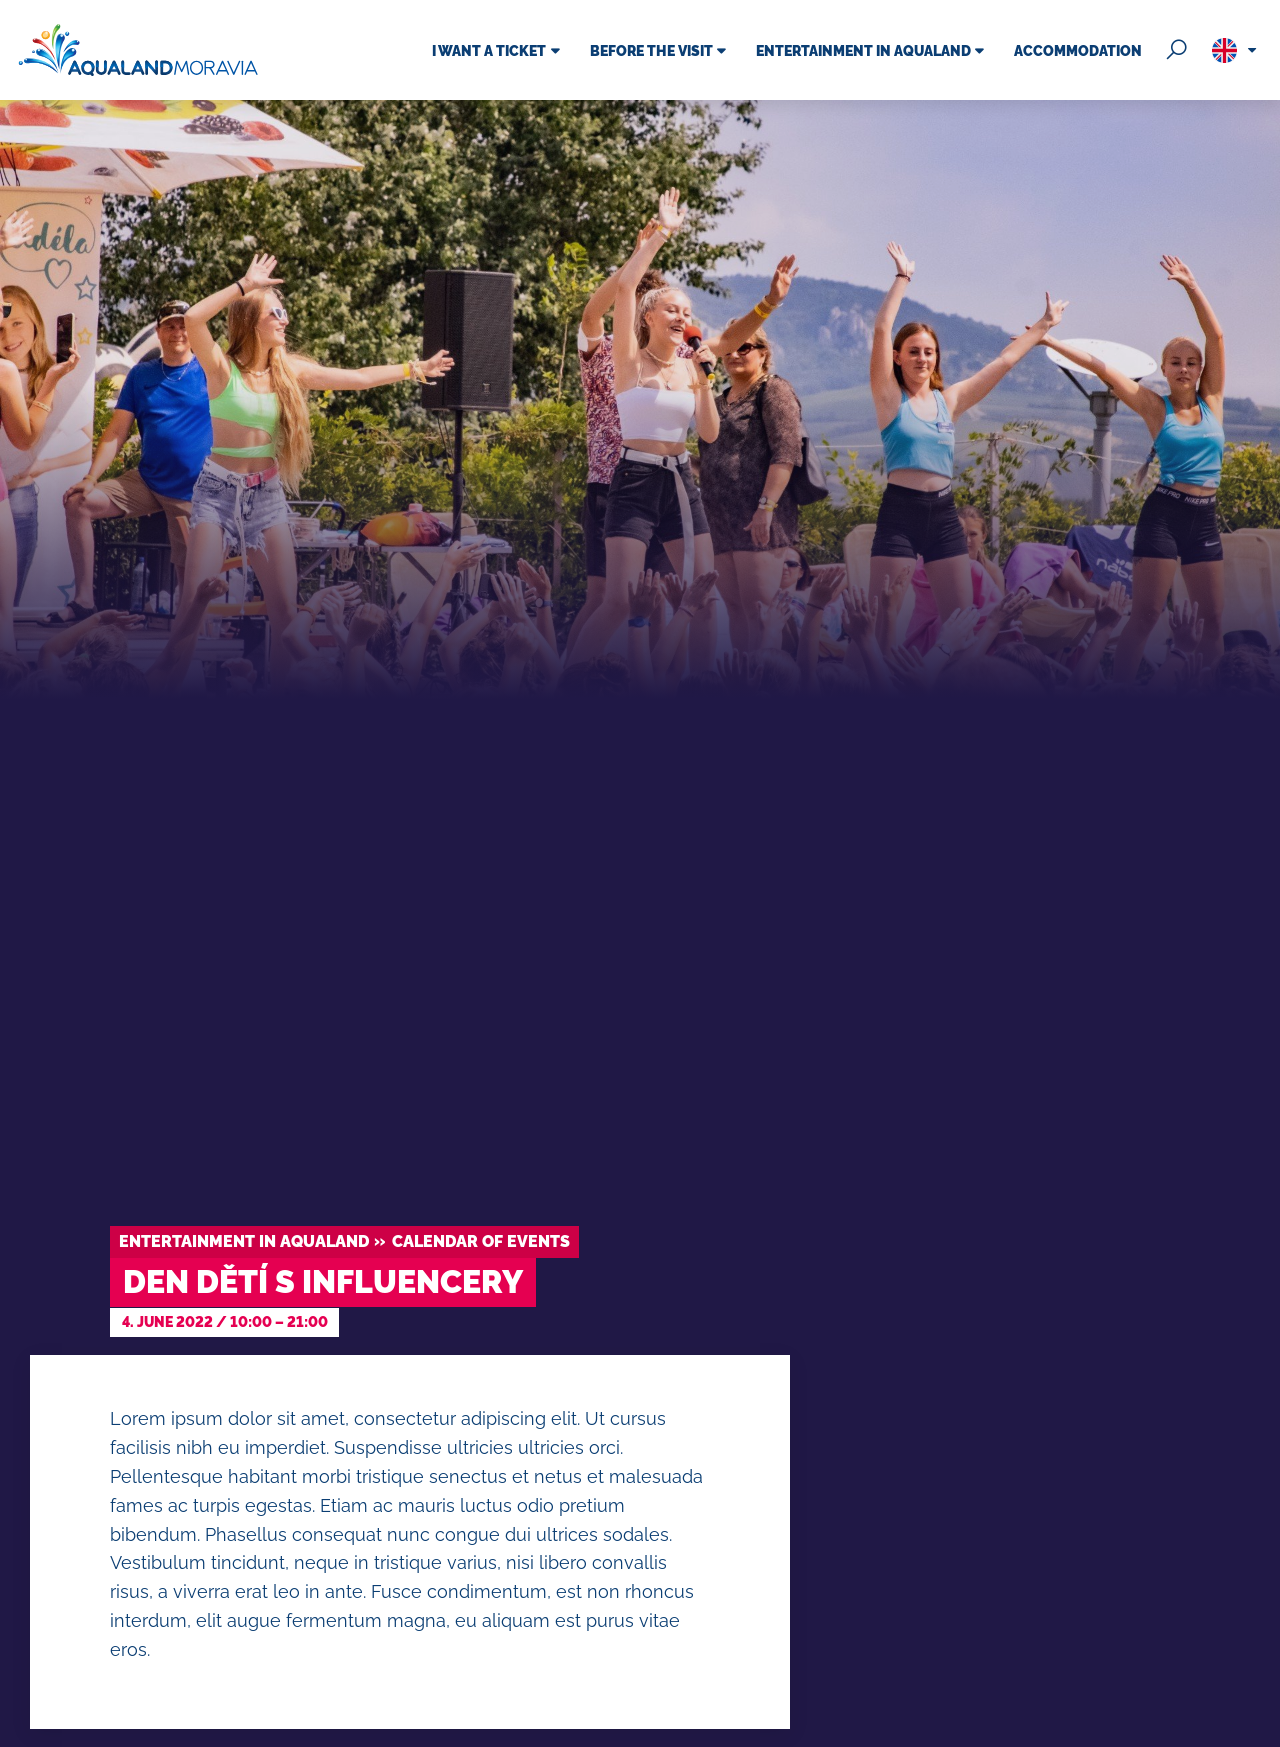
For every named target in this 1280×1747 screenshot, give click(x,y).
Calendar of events (481, 1241)
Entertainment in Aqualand (244, 1241)
